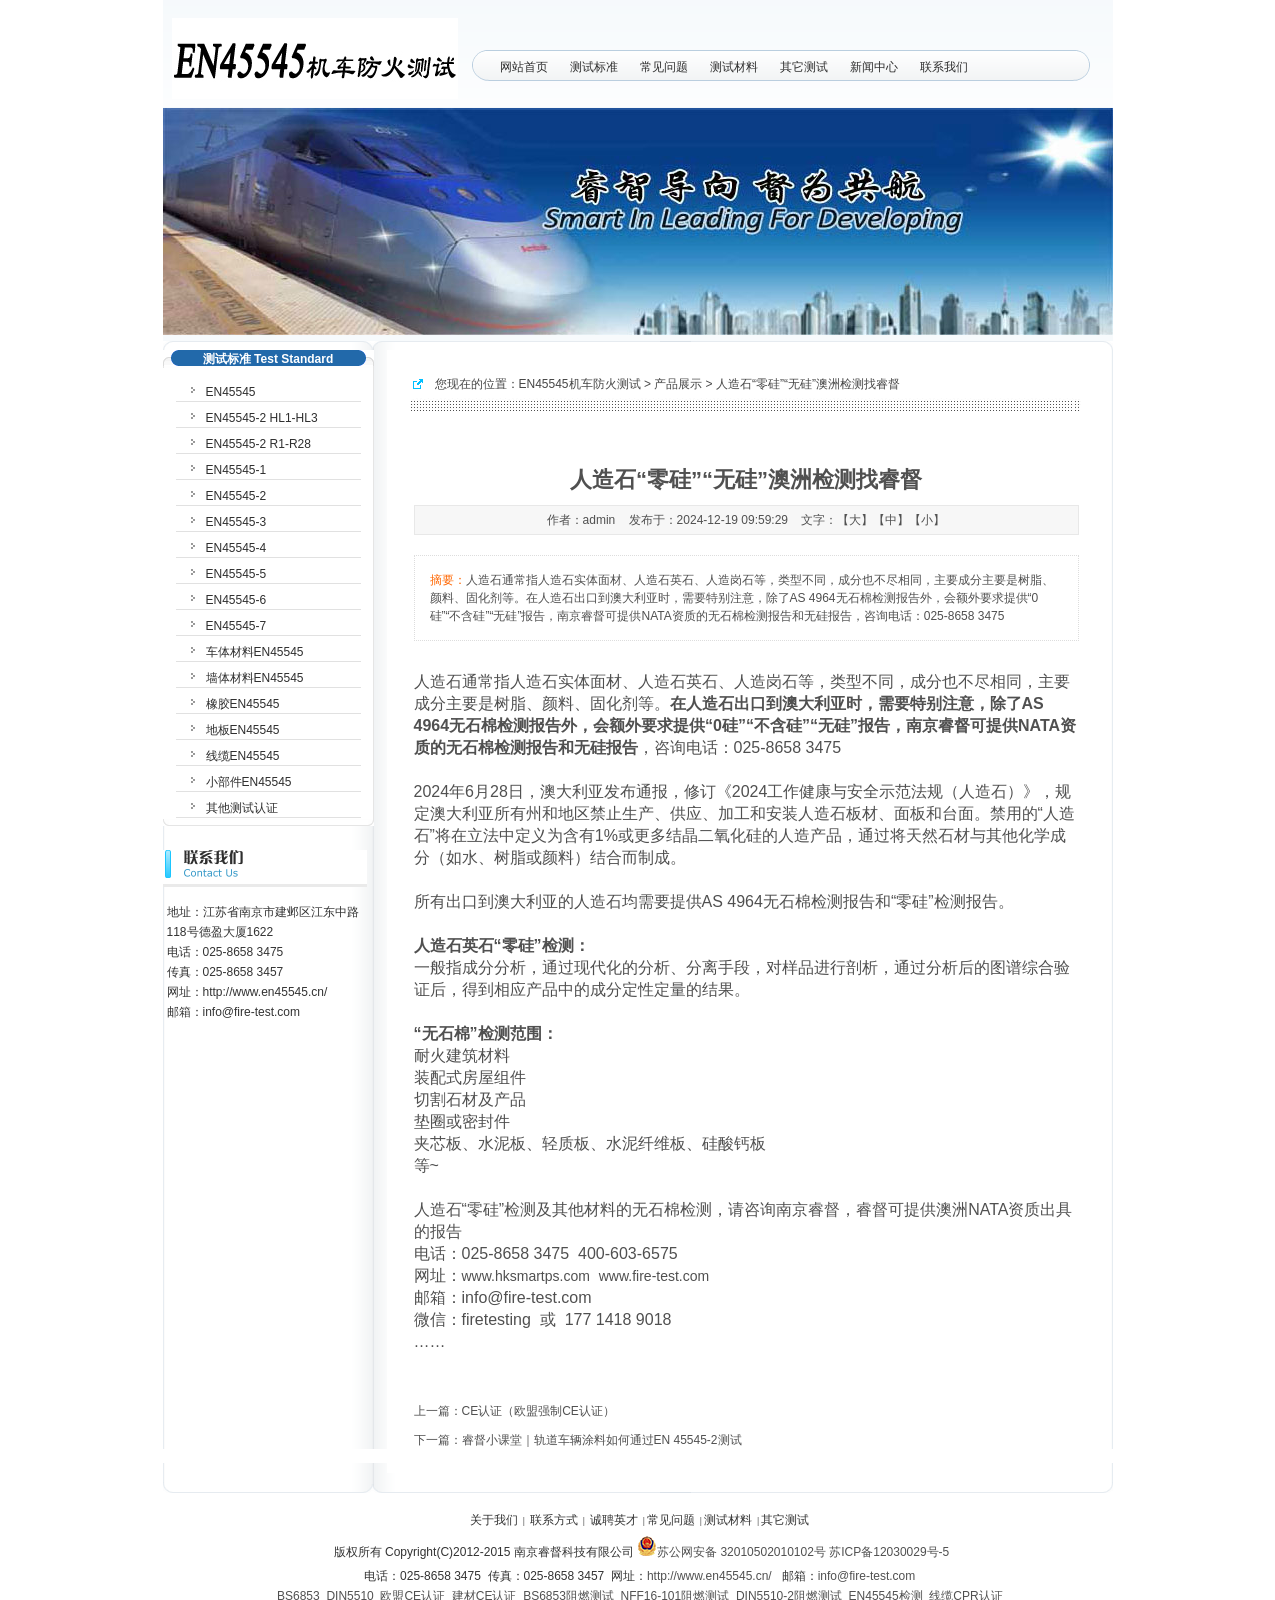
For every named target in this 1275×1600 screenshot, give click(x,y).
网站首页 (524, 67)
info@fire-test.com (867, 1576)
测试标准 (594, 67)
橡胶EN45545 (243, 704)
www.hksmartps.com (526, 1276)
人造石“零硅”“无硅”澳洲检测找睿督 (808, 384)
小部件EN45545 (249, 782)
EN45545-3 (236, 522)
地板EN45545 (243, 730)
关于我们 (494, 1520)
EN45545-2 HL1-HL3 (262, 418)
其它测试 (804, 67)
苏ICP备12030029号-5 (889, 1552)
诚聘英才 (614, 1520)
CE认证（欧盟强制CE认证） (538, 1411)
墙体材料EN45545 (255, 678)
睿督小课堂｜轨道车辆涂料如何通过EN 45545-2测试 (602, 1440)
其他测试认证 (242, 808)
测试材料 (734, 67)
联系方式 (554, 1520)
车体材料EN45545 (255, 652)
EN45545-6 (236, 600)
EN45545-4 (236, 548)
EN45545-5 (236, 574)
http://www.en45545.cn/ (709, 1576)
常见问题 (664, 67)
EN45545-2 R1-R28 (258, 444)
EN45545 (231, 392)
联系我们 (944, 67)
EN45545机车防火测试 (580, 384)
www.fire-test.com (654, 1276)
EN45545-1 (236, 470)
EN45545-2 (236, 496)
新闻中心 (874, 67)
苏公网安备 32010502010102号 (731, 1552)
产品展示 (678, 384)
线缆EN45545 (243, 756)
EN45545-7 (236, 626)
